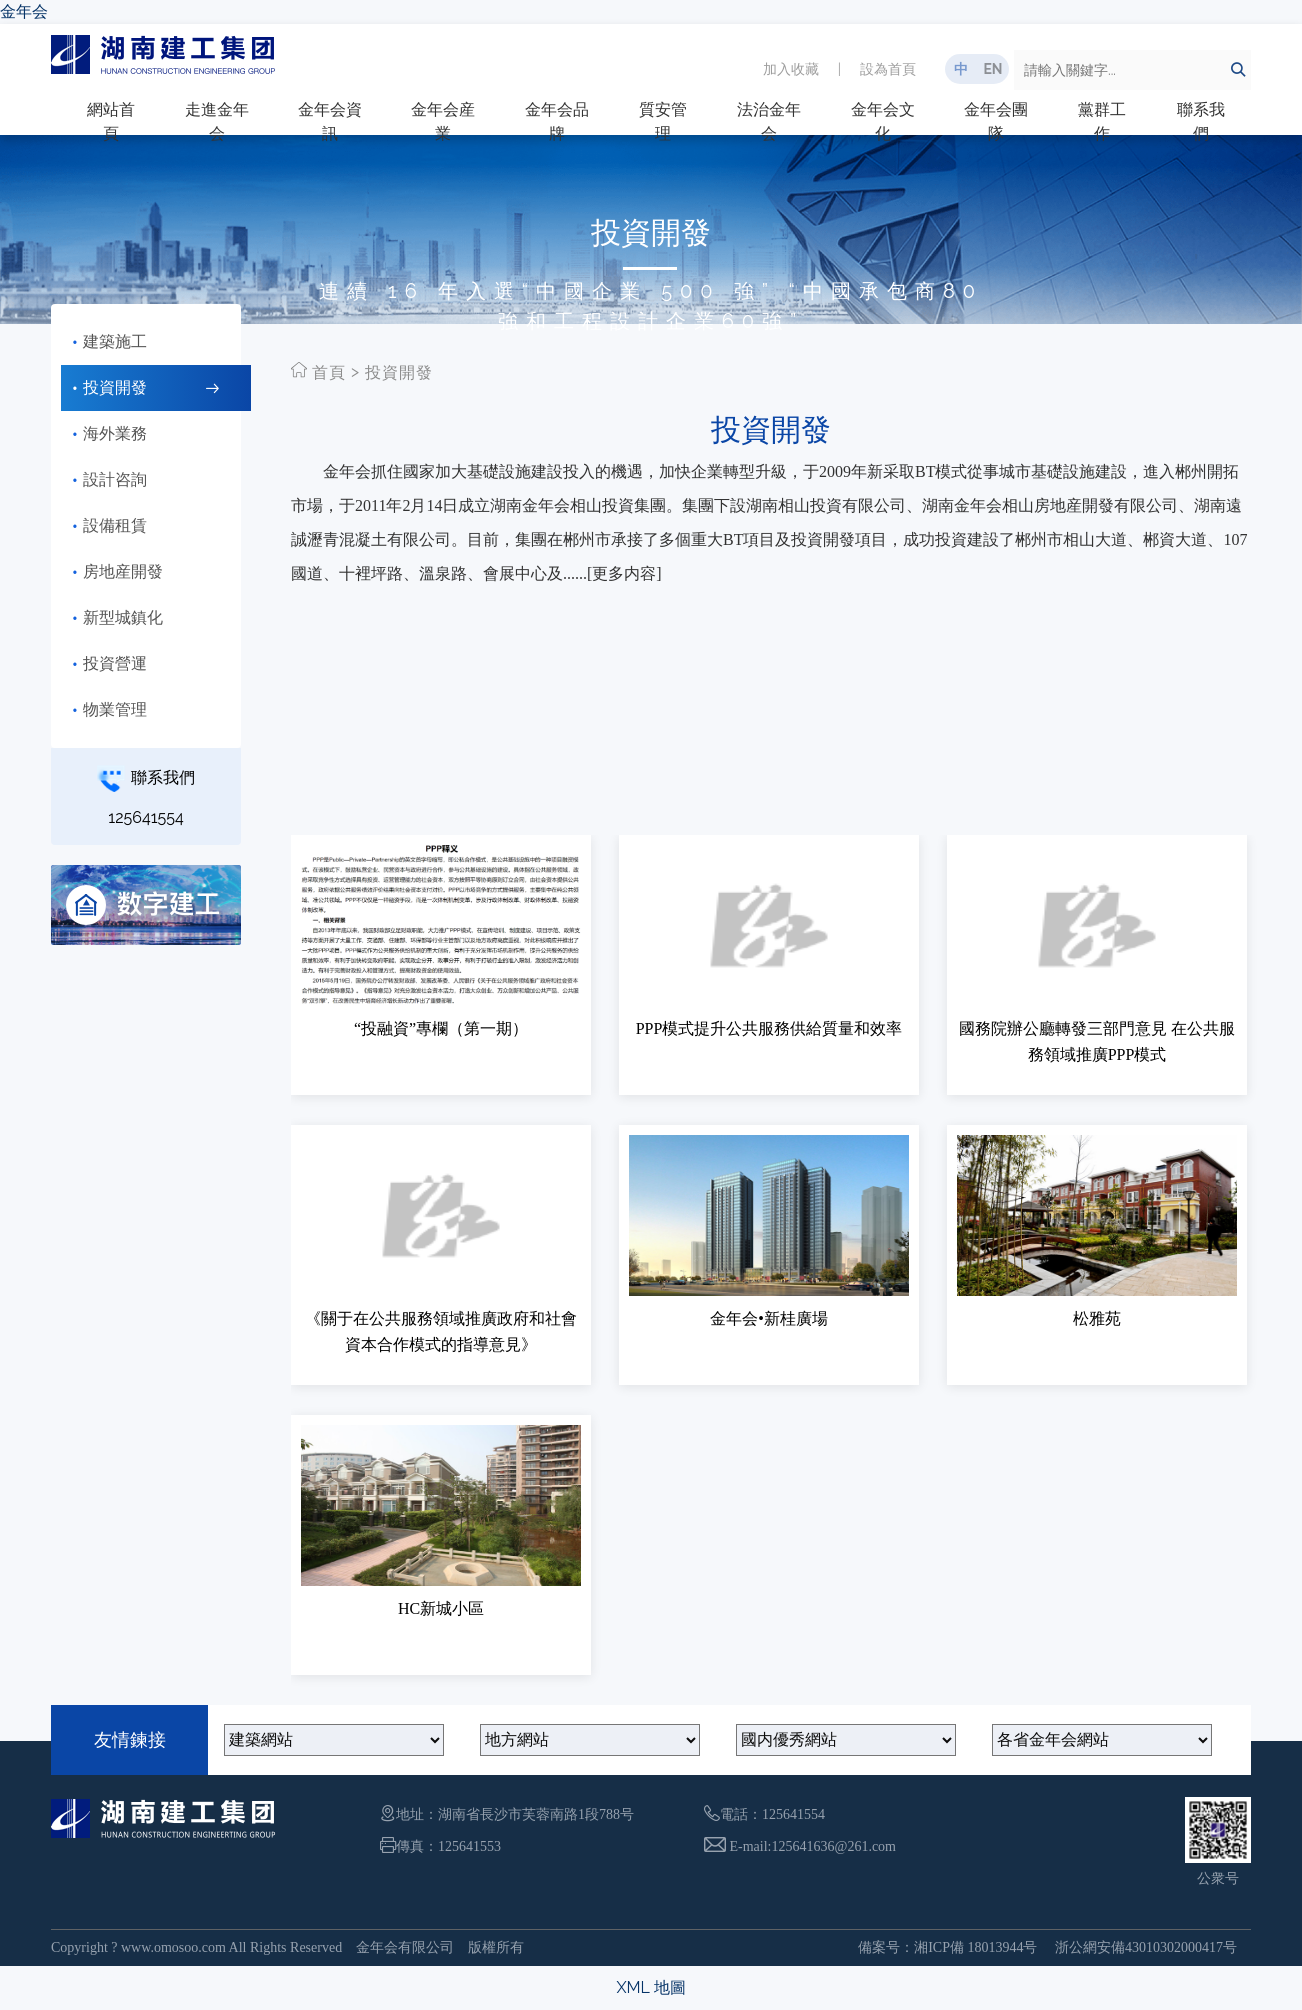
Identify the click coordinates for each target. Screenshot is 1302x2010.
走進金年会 (217, 121)
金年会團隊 (996, 121)
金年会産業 (443, 121)
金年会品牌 (557, 121)
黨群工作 (1102, 121)
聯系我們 (1201, 121)
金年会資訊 (330, 121)
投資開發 (399, 372)
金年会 (24, 11)
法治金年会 (769, 121)
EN (992, 69)
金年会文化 (883, 121)
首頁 (329, 372)
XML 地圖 (650, 1987)
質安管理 (663, 121)
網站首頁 (111, 121)
